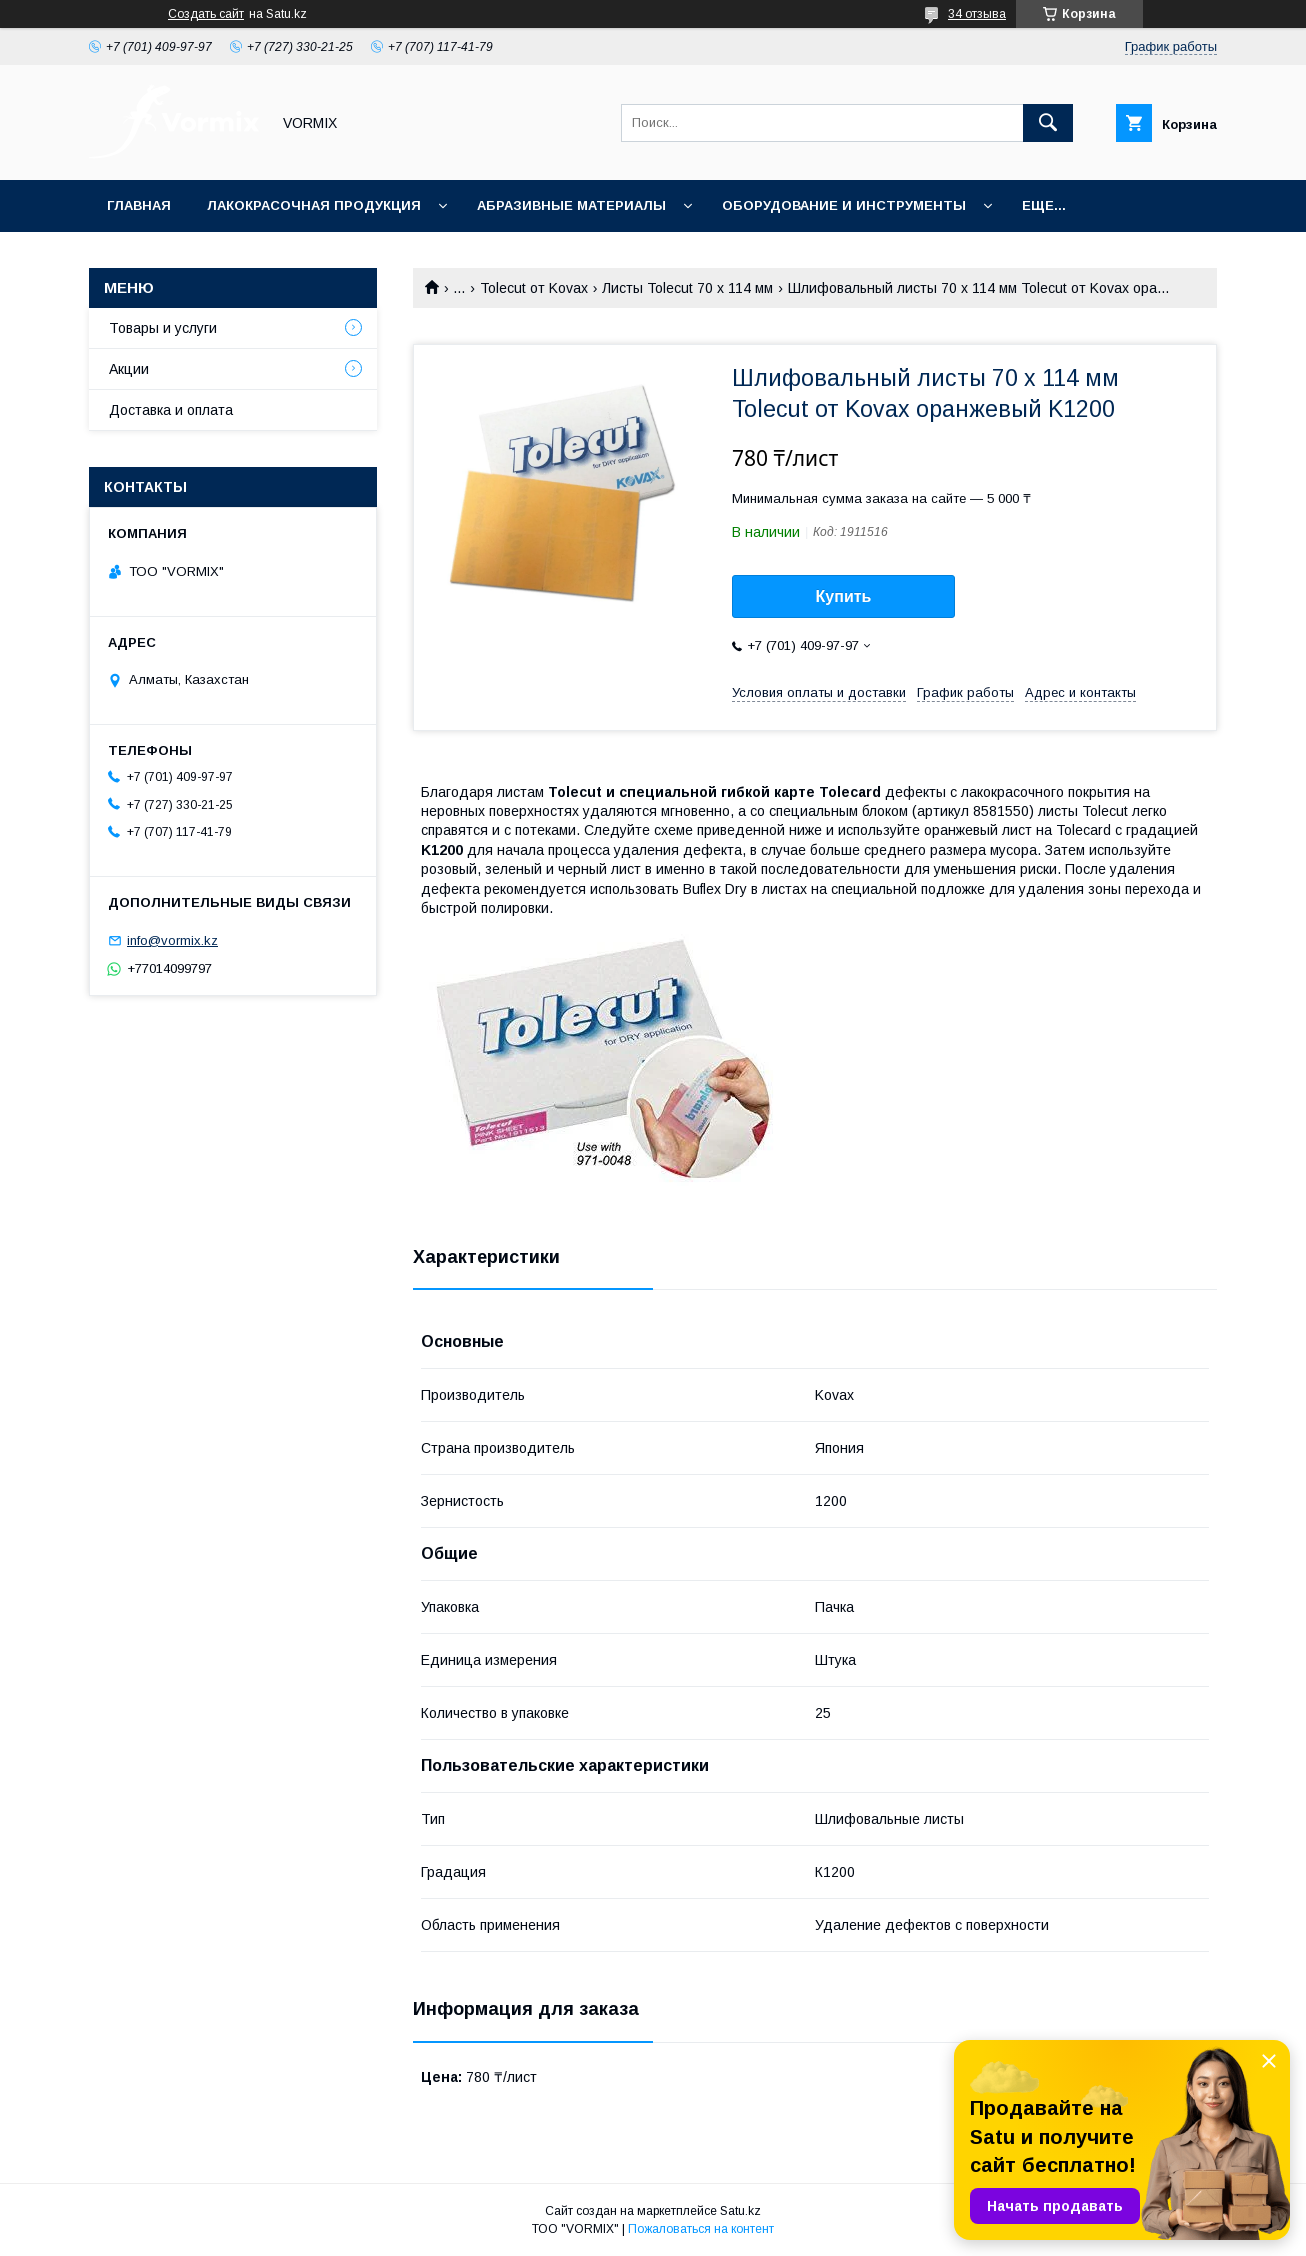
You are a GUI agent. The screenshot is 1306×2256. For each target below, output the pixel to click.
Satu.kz (740, 2211)
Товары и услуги (163, 328)
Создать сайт (206, 14)
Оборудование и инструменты (844, 205)
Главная (139, 205)
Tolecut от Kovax (534, 288)
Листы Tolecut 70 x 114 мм (687, 288)
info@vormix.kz (172, 940)
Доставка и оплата (171, 410)
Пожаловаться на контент (701, 2229)
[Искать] (1048, 123)
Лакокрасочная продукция (314, 205)
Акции (129, 369)
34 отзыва (977, 14)
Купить (844, 596)
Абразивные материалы (571, 205)
